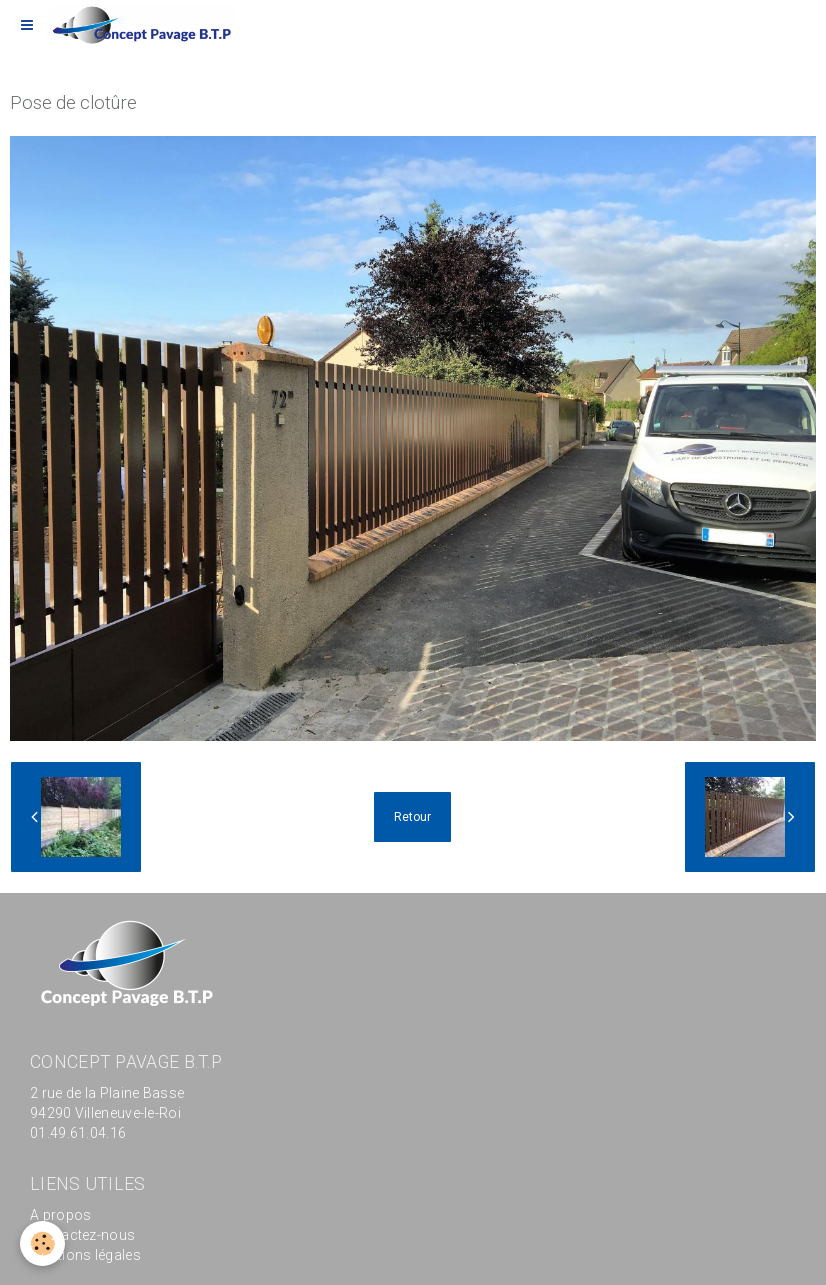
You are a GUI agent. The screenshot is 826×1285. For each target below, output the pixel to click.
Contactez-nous (82, 1235)
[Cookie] (42, 1243)
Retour (412, 817)
